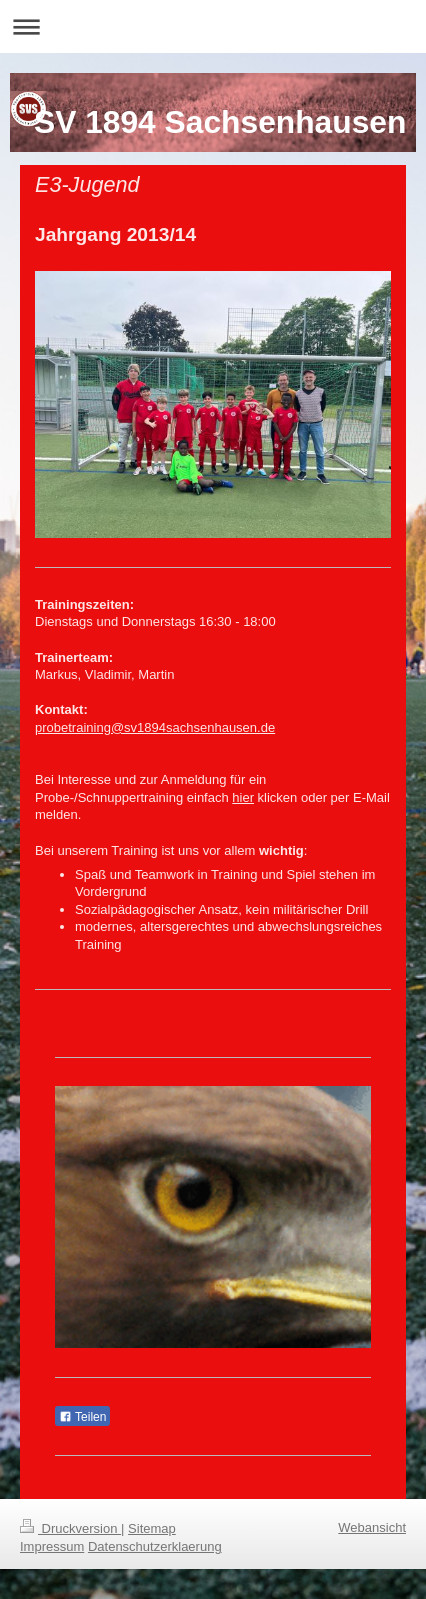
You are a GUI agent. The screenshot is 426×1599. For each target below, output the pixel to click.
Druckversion (70, 1528)
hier (243, 797)
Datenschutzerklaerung (155, 1546)
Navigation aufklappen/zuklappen (213, 26)
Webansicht (372, 1527)
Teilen (82, 1417)
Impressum (52, 1546)
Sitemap (152, 1528)
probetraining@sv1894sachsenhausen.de (155, 727)
